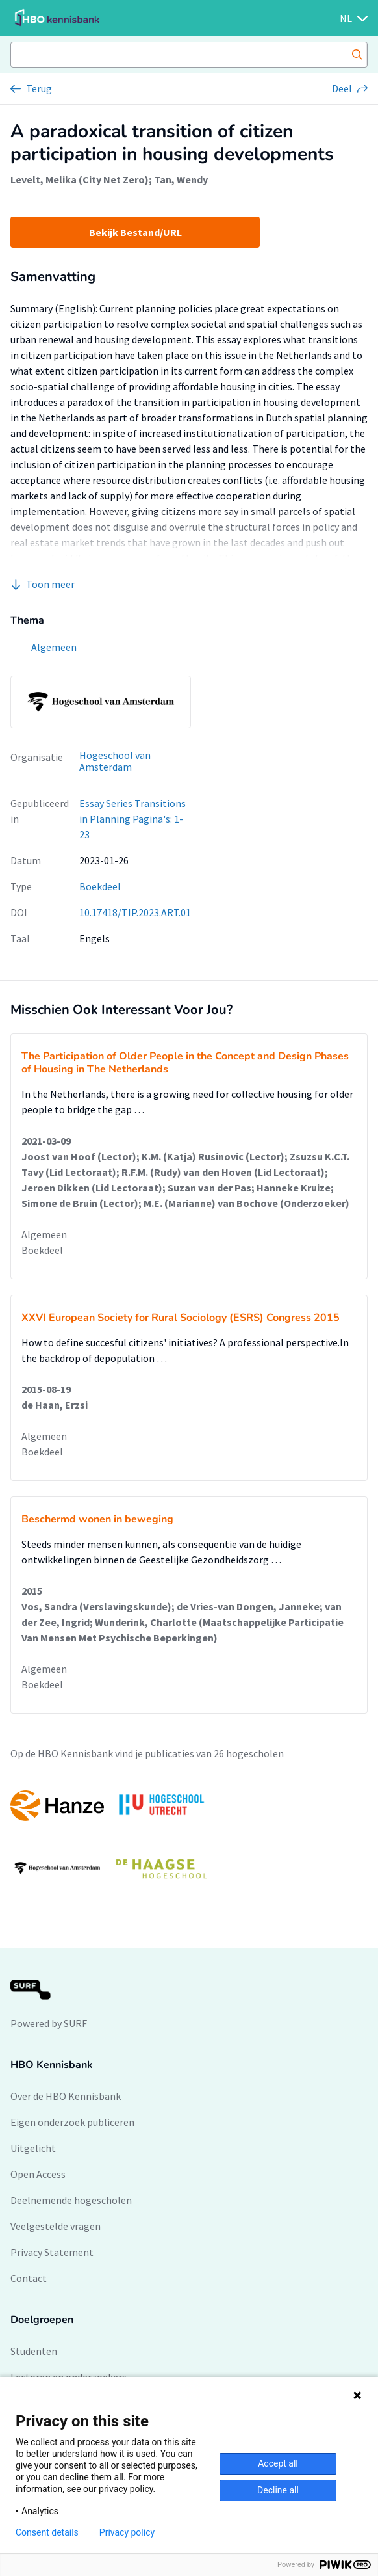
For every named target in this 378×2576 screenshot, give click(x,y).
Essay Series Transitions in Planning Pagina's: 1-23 (132, 819)
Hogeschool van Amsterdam (115, 761)
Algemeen (44, 1234)
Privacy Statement (52, 2252)
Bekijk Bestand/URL (135, 232)
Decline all (278, 2490)
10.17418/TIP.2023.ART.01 (135, 912)
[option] (189, 1836)
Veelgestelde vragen (55, 2226)
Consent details (47, 2532)
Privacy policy (127, 2532)
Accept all (278, 2463)
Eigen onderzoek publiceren (72, 2122)
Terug (39, 88)
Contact (28, 2278)
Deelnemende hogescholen (71, 2200)
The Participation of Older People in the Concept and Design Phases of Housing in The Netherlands (185, 1062)
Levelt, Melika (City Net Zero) (79, 179)
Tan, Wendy (181, 179)
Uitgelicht (33, 2148)
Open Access (38, 2174)
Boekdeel (100, 886)
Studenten (33, 2350)
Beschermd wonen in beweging (97, 1519)
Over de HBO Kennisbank (65, 2096)
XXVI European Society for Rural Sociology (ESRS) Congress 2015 (180, 1317)
